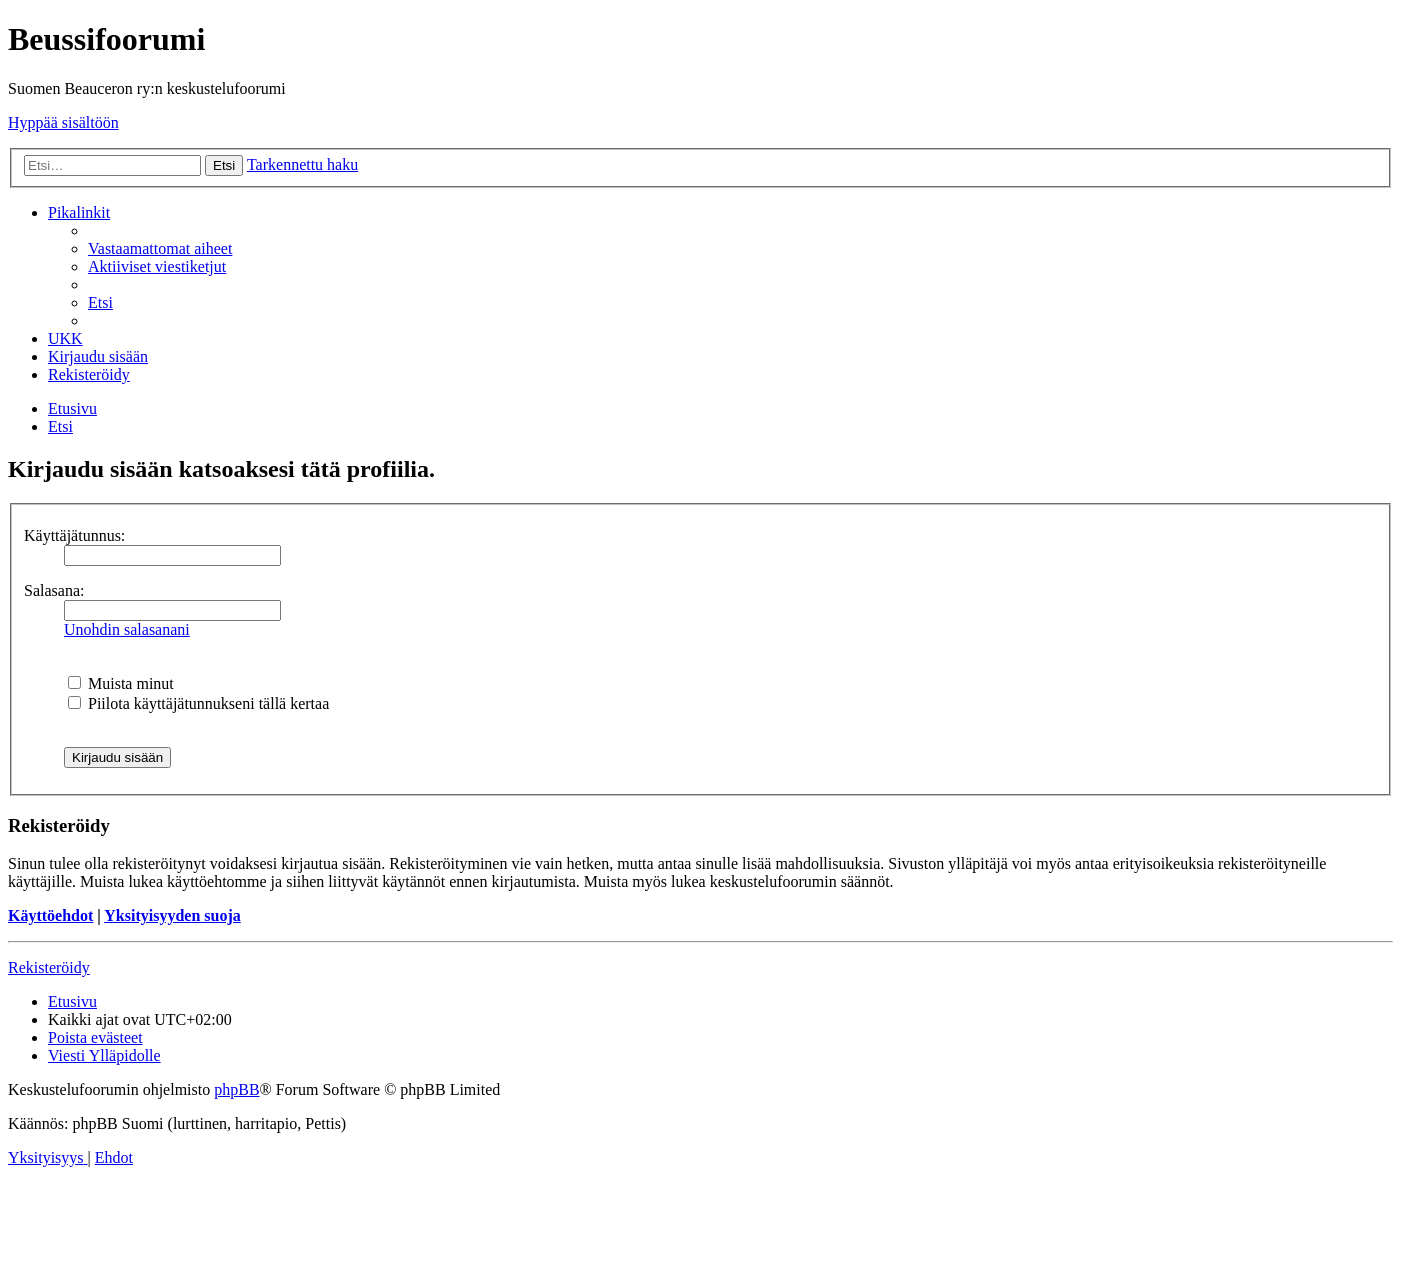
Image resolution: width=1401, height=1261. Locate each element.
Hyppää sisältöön (63, 122)
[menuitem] (160, 248)
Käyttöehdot (50, 915)
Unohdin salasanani (127, 629)
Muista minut (121, 683)
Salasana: (54, 590)
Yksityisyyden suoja (172, 915)
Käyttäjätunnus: (74, 535)
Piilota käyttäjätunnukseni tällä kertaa (198, 703)
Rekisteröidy (49, 967)
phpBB (236, 1089)
